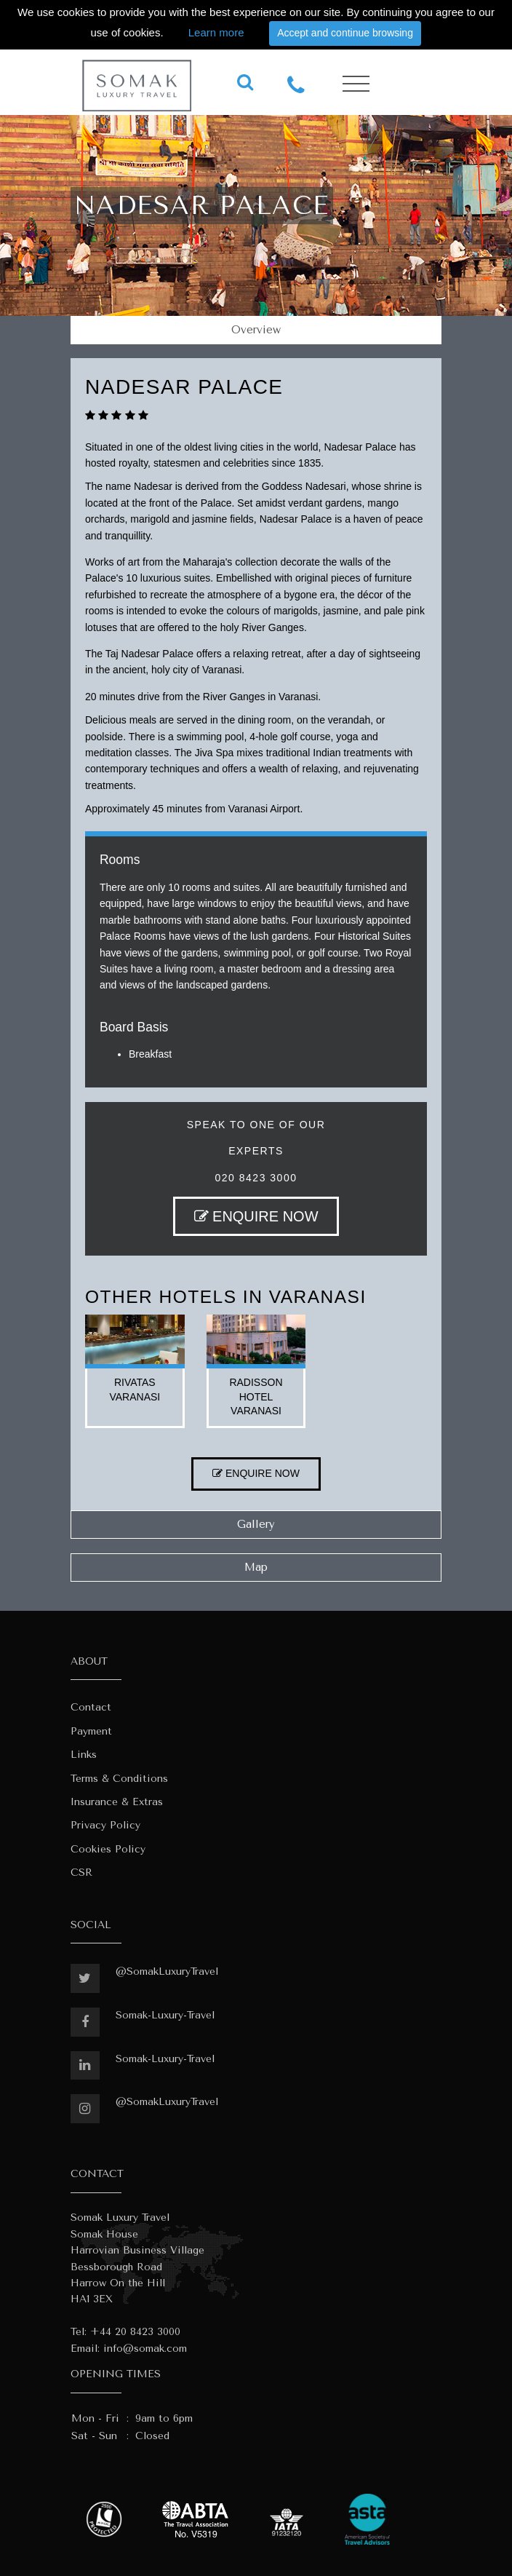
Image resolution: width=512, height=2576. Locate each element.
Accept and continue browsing (345, 33)
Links (84, 1754)
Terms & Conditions (119, 1778)
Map (256, 1567)
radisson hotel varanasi (255, 1396)
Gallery (256, 1524)
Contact (91, 1707)
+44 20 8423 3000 (135, 2332)
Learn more (216, 32)
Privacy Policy (105, 1825)
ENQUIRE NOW (256, 1216)
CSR (81, 1872)
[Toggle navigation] (356, 84)
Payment (91, 1731)
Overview (256, 329)
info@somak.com (145, 2348)
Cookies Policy (108, 1849)
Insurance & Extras (117, 1802)
